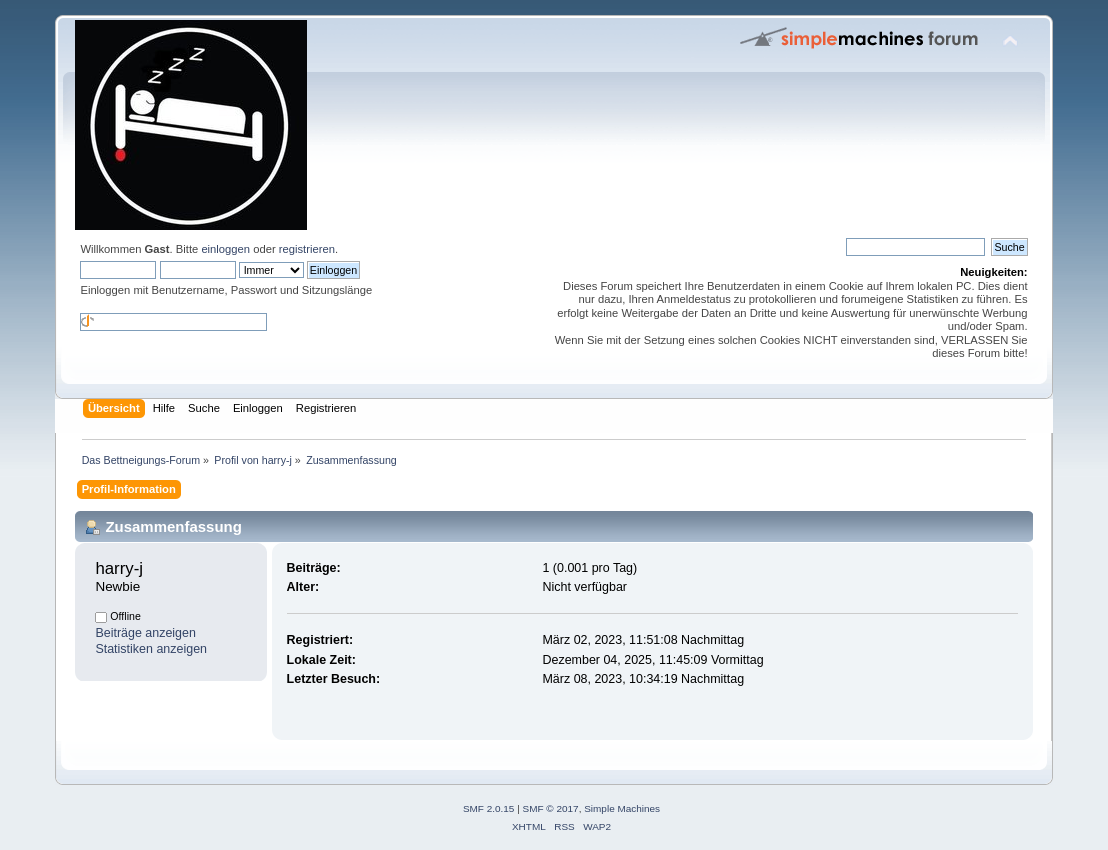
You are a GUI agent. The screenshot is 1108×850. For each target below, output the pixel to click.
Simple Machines (622, 808)
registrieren (307, 249)
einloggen (225, 249)
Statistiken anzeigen (151, 649)
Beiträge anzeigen (145, 633)
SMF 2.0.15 (489, 808)
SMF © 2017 (551, 808)
